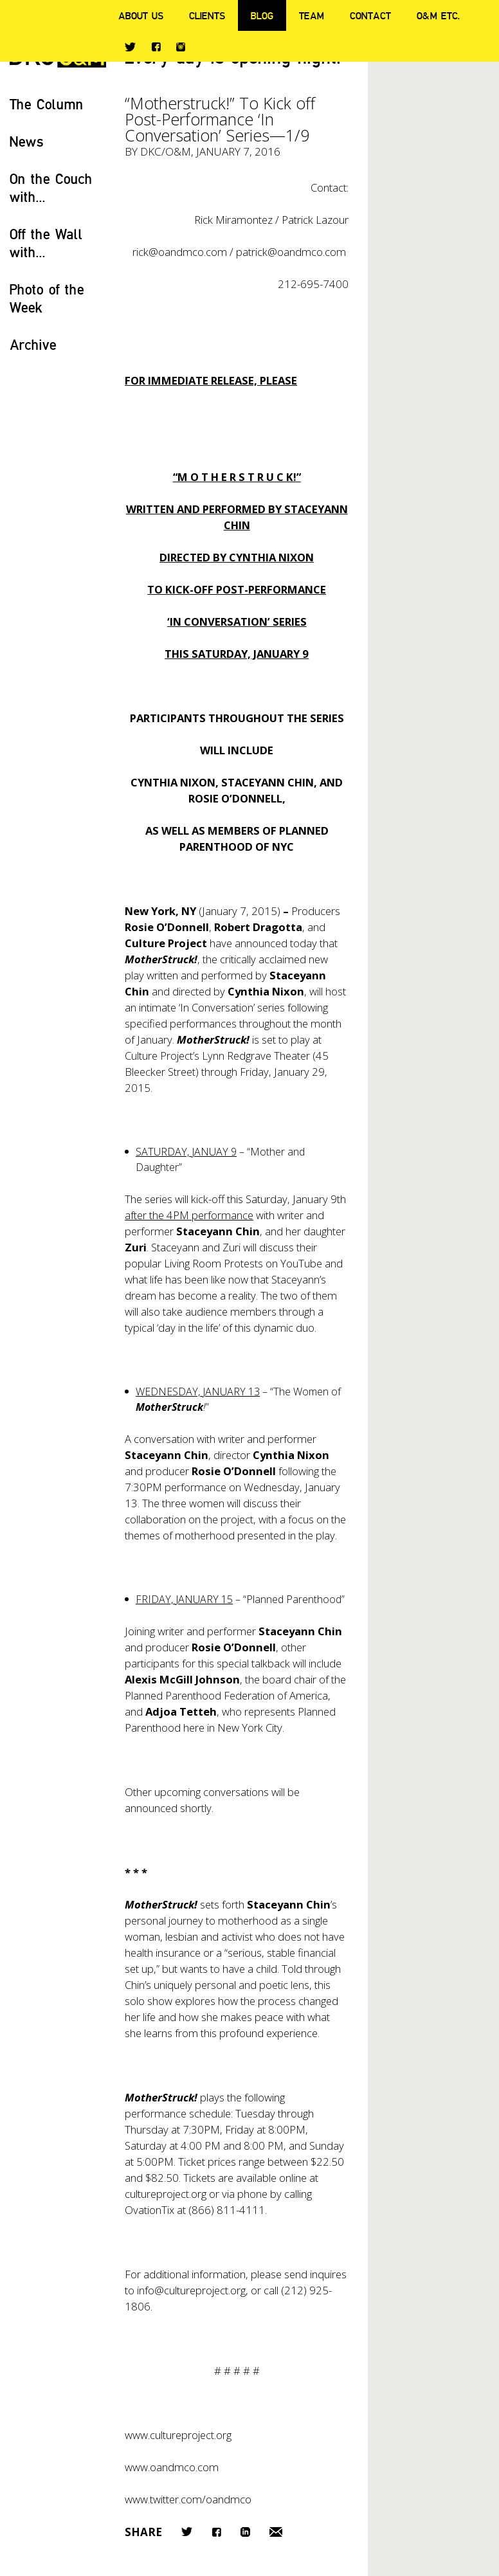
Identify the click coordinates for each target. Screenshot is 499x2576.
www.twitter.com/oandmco (188, 2499)
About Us (140, 15)
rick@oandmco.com (179, 251)
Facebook (156, 46)
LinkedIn (245, 2532)
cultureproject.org (165, 2193)
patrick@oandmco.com (291, 251)
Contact (370, 15)
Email (275, 2532)
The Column (47, 104)
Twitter (130, 46)
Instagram (180, 46)
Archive (33, 344)
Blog (262, 15)
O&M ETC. (438, 15)
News (27, 141)
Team (311, 15)
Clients (207, 15)
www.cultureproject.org (178, 2434)
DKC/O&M (165, 151)
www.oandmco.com (172, 2467)
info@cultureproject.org (191, 2290)
